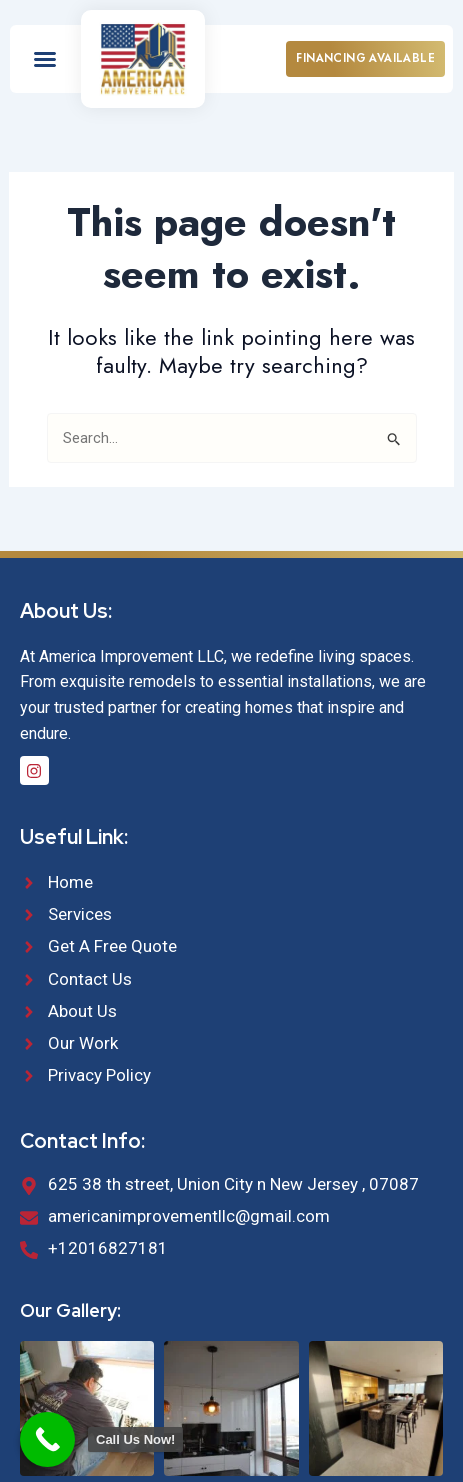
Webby (262, 1452)
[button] (45, 59)
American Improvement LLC (226, 1432)
